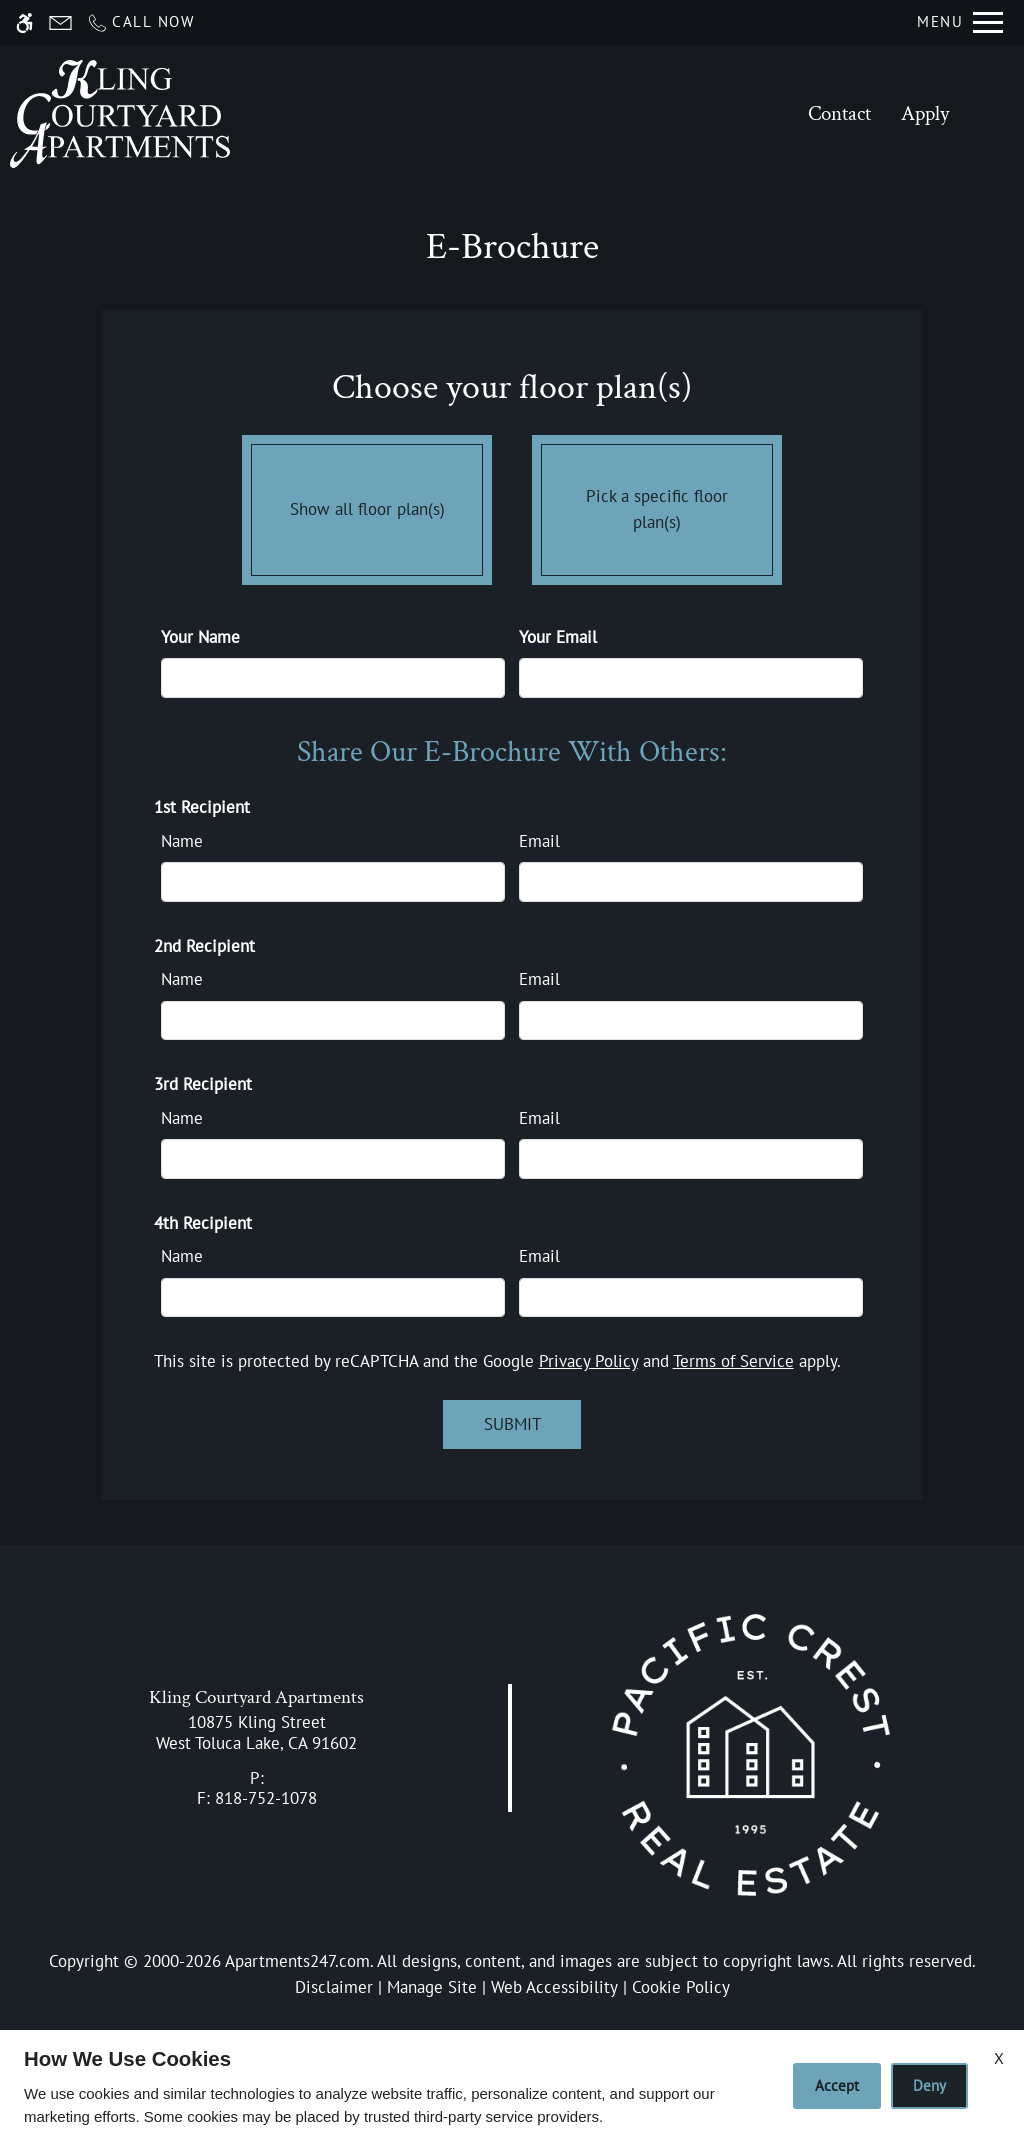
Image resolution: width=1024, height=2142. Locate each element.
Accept (837, 2085)
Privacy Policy (588, 1361)
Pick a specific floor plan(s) (657, 505)
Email (539, 841)
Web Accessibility (554, 1987)
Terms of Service (733, 1361)
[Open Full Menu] (960, 22)
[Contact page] (60, 22)
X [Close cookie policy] (999, 2058)
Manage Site (432, 1987)
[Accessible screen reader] (24, 22)
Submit (512, 1424)
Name (182, 841)
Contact (839, 113)
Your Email (558, 637)
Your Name (200, 637)
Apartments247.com (297, 1961)
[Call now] (140, 22)
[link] (256, 1732)
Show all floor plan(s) (367, 505)
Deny (929, 2085)
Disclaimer (334, 1987)
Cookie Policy (681, 1987)
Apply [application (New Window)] (925, 113)
